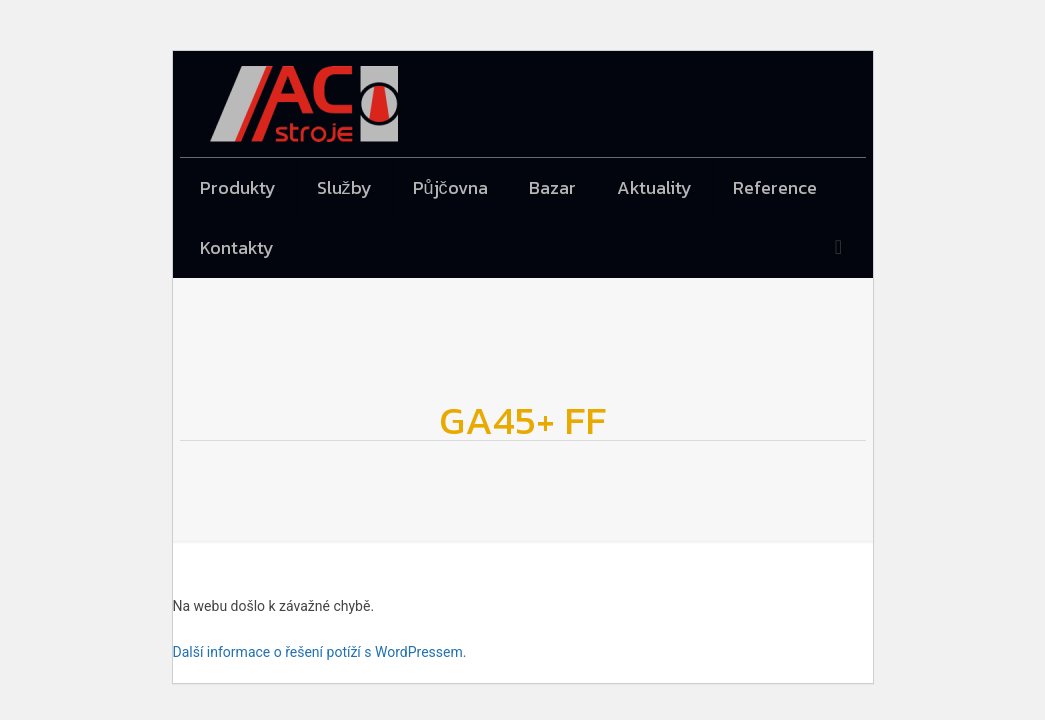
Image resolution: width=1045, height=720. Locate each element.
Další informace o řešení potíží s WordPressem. (320, 652)
